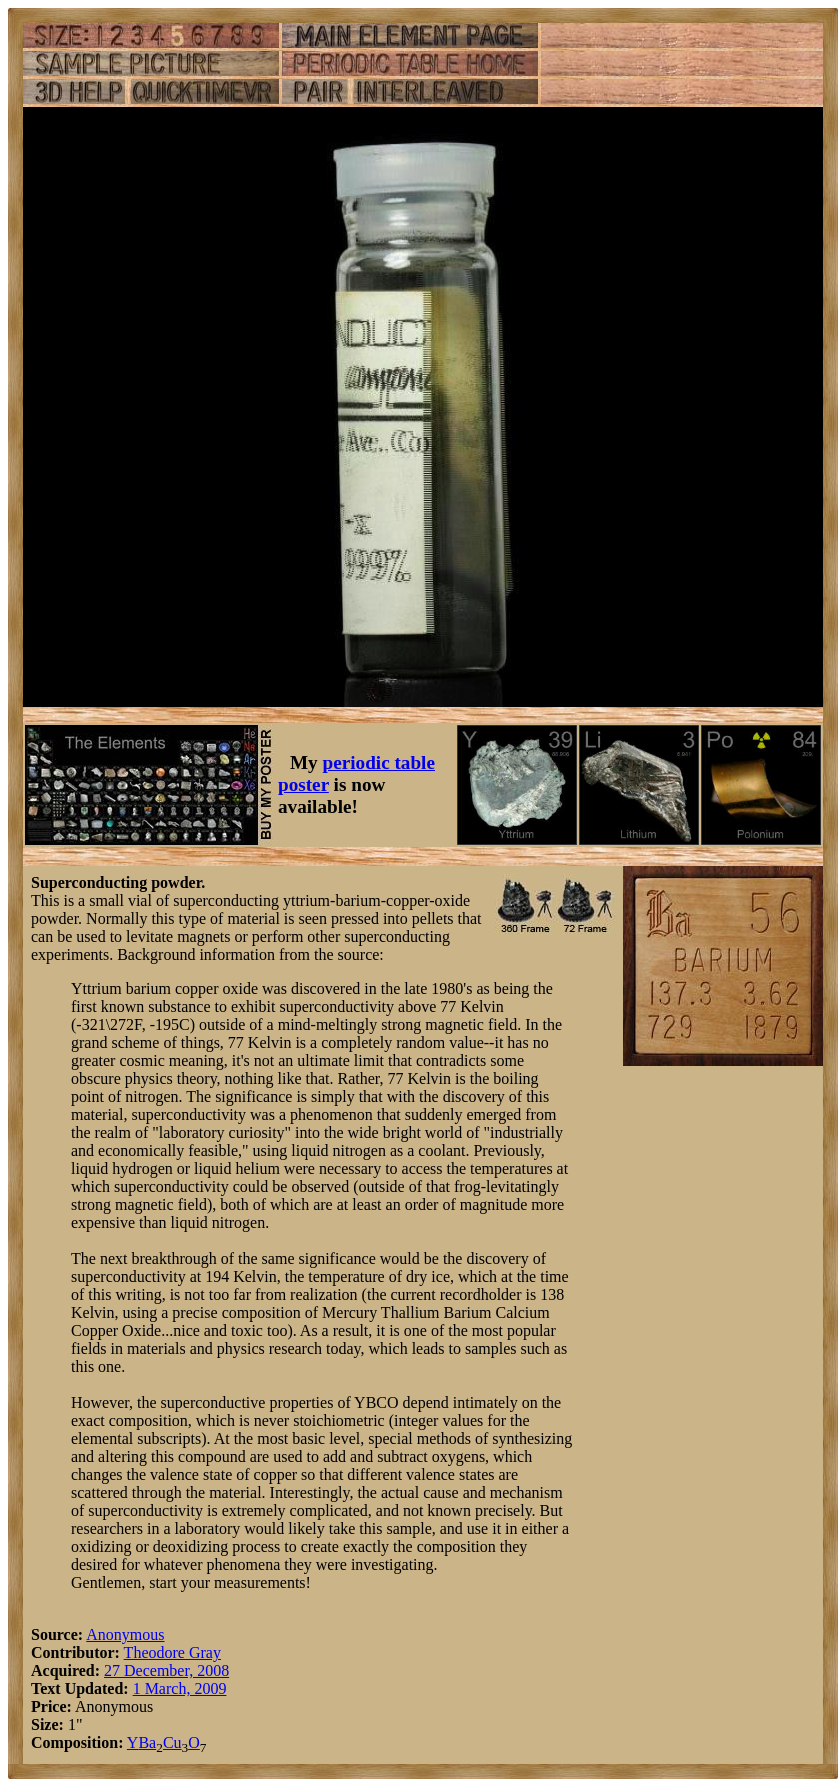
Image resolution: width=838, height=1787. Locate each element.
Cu (172, 1742)
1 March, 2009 (180, 1688)
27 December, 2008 (166, 1670)
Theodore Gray (172, 1652)
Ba (147, 1742)
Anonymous (125, 1634)
